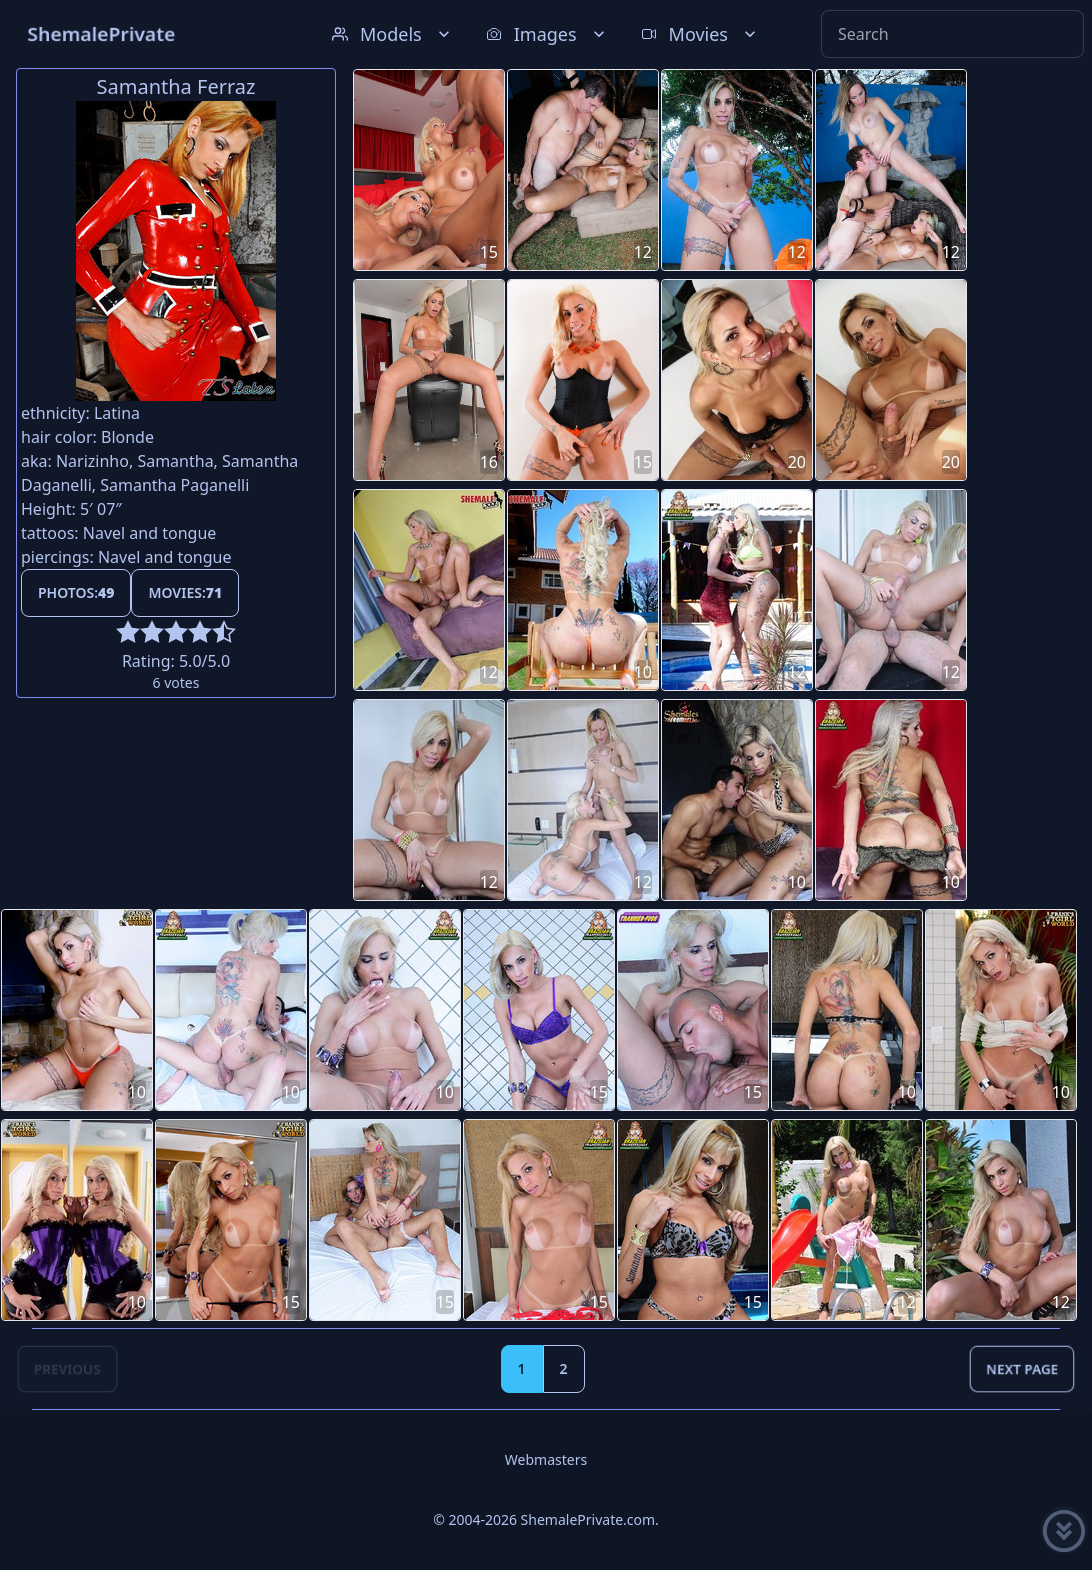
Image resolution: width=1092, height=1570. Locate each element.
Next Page (1022, 1368)
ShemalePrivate (101, 33)
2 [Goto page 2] (564, 1368)
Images (547, 34)
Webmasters (546, 1459)
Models (393, 34)
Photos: (76, 592)
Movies (700, 34)
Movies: (185, 592)
